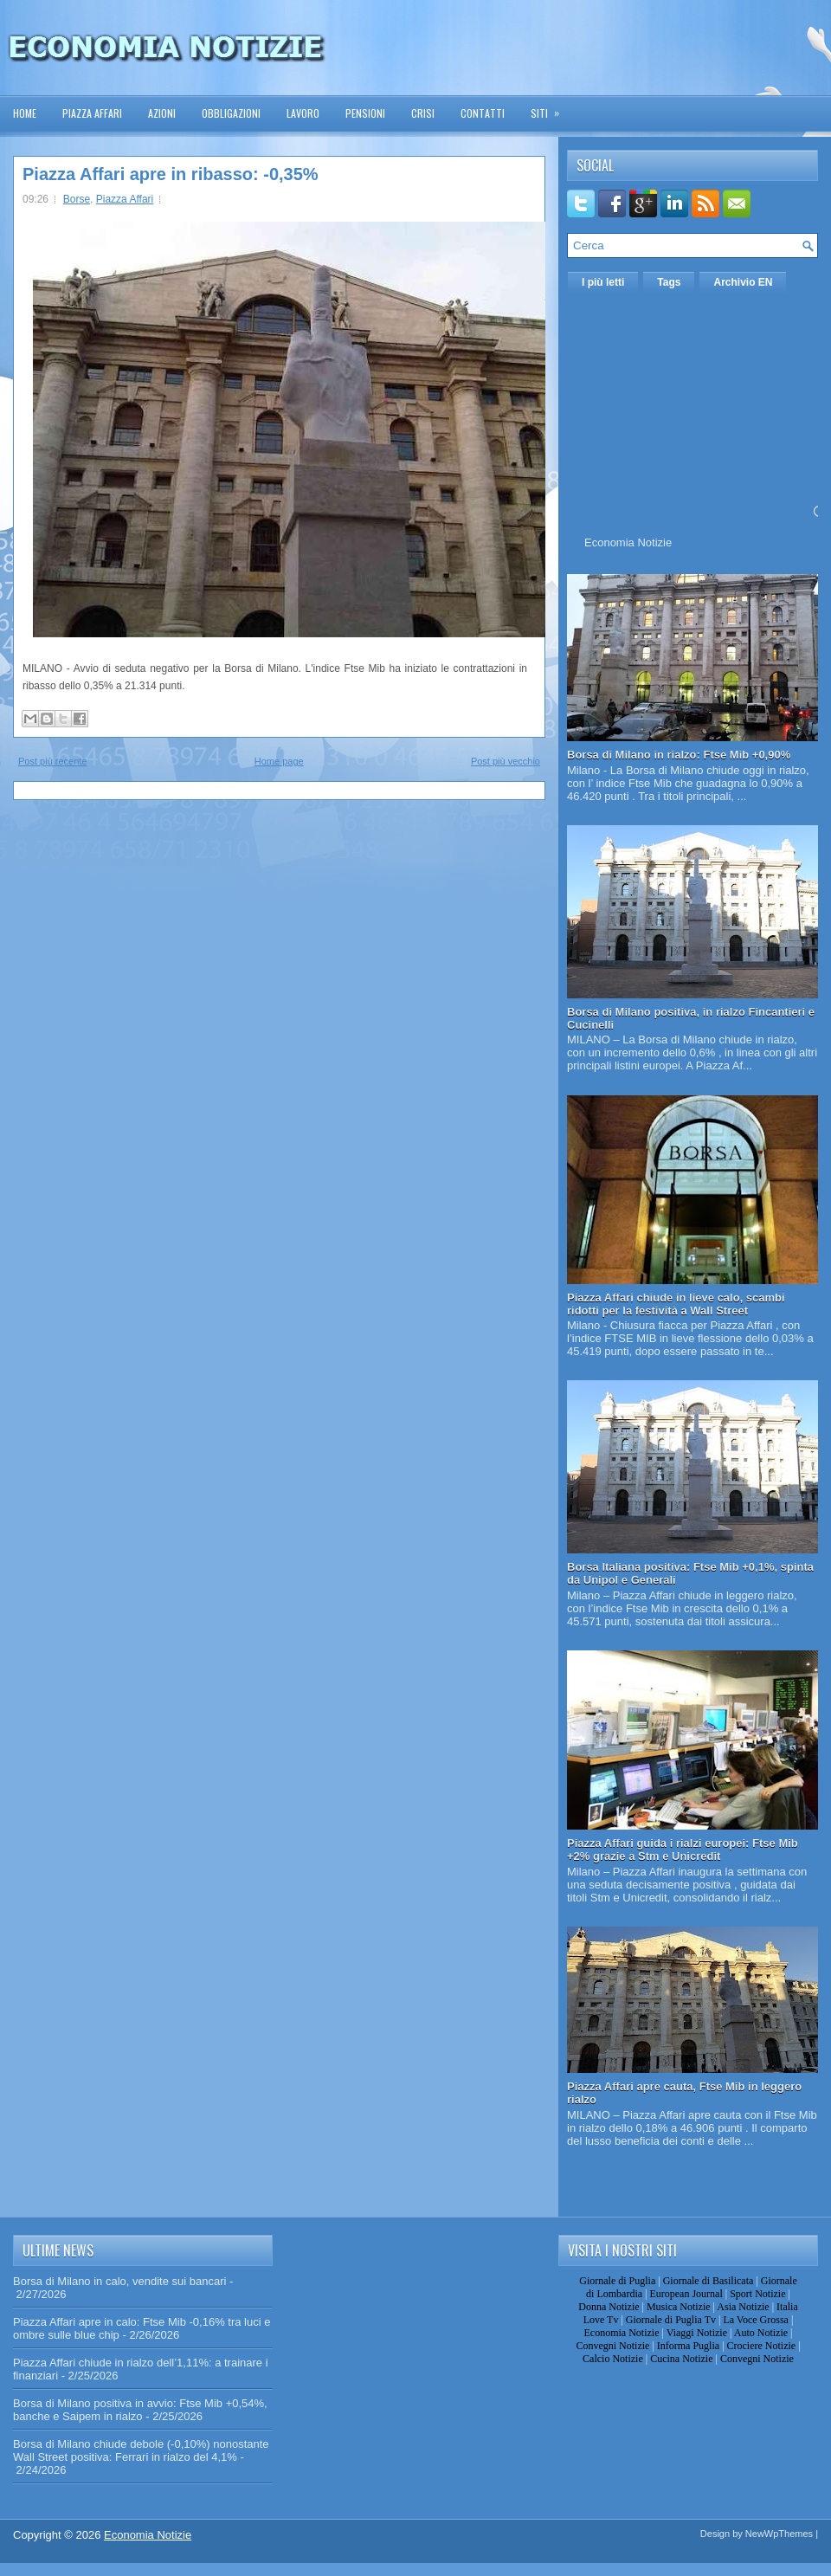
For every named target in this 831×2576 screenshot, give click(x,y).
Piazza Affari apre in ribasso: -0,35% (171, 174)
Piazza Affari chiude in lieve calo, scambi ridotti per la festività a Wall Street (676, 1304)
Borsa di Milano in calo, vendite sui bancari (119, 2281)
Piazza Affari (92, 113)
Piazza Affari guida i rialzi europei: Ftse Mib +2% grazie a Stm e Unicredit (682, 1850)
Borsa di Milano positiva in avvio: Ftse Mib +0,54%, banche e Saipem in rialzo (140, 2410)
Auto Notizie (761, 2333)
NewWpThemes (779, 2533)
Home (24, 113)
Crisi (423, 113)
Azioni (162, 113)
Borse (76, 199)
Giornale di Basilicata (708, 2281)
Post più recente (52, 761)
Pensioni (365, 113)
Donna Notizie (608, 2307)
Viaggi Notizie (697, 2333)
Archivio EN (742, 282)
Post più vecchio (505, 761)
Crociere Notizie (761, 2346)
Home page (279, 761)
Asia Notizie (743, 2307)
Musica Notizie (679, 2307)
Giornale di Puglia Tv (671, 2320)
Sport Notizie (757, 2294)
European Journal (685, 2294)
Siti (550, 107)
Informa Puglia (688, 2346)
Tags (668, 282)
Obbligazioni (231, 113)
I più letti (603, 282)
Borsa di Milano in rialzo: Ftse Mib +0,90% (678, 754)
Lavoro (303, 113)
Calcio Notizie (613, 2359)
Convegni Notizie (612, 2346)
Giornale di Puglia (617, 2281)
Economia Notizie (628, 542)
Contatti (483, 113)
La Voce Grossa (756, 2320)
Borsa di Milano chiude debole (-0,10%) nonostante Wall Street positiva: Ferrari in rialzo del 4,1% (141, 2450)
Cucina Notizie (681, 2359)
